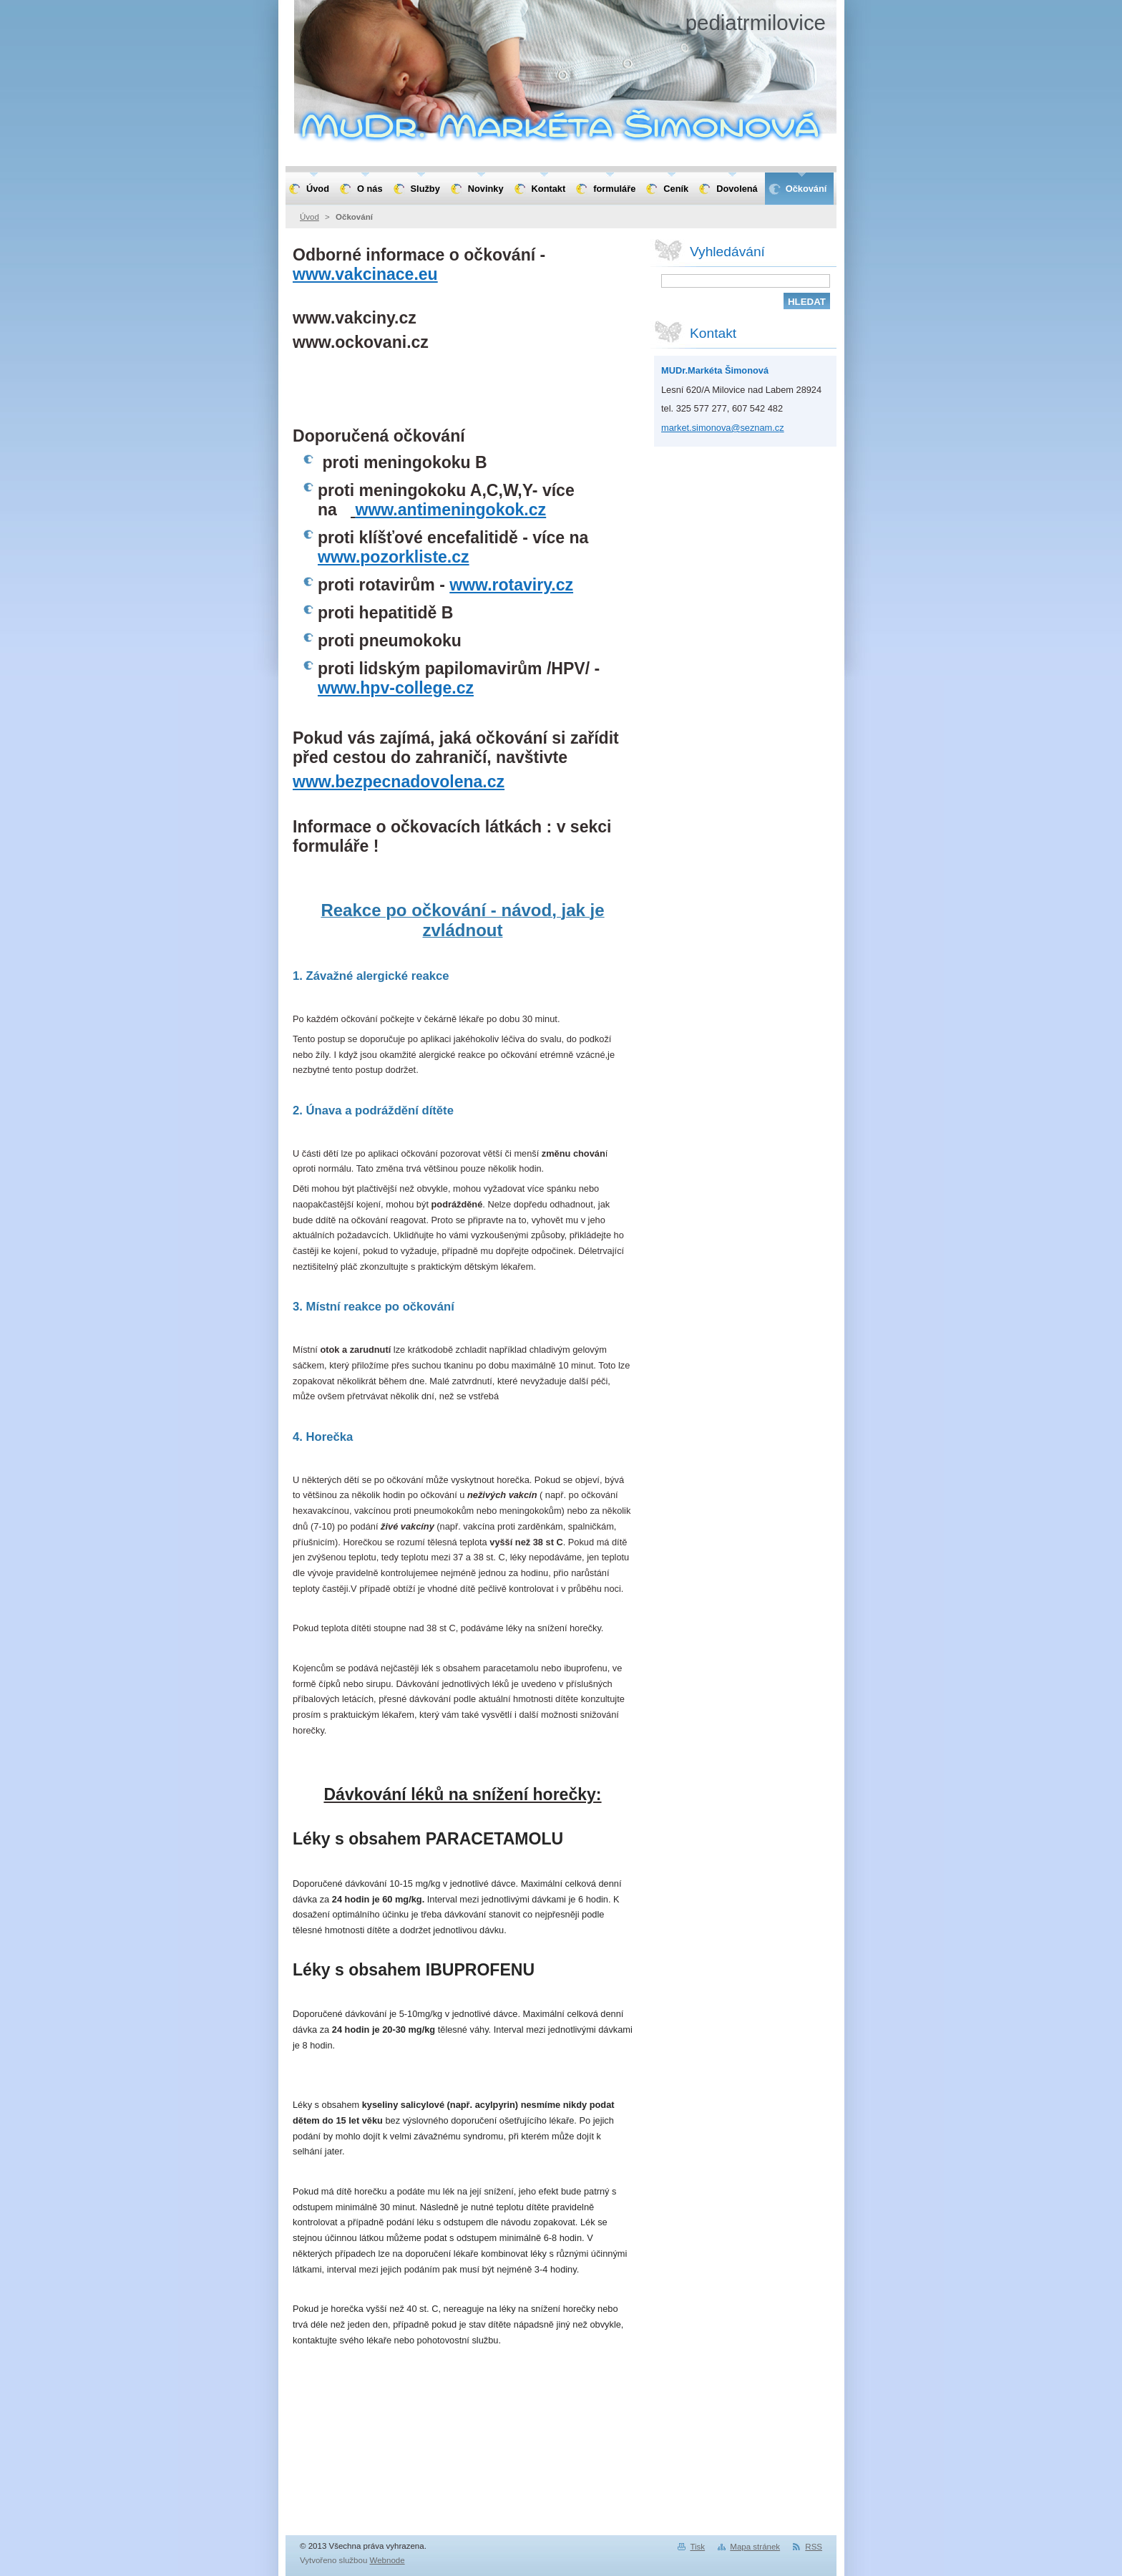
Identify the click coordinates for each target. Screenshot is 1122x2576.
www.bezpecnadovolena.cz (398, 781)
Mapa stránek (755, 2546)
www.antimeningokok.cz (450, 509)
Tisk (697, 2546)
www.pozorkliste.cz (393, 557)
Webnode (387, 2560)
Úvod (309, 217)
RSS (813, 2546)
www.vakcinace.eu (365, 274)
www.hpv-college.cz (396, 688)
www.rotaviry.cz (511, 584)
